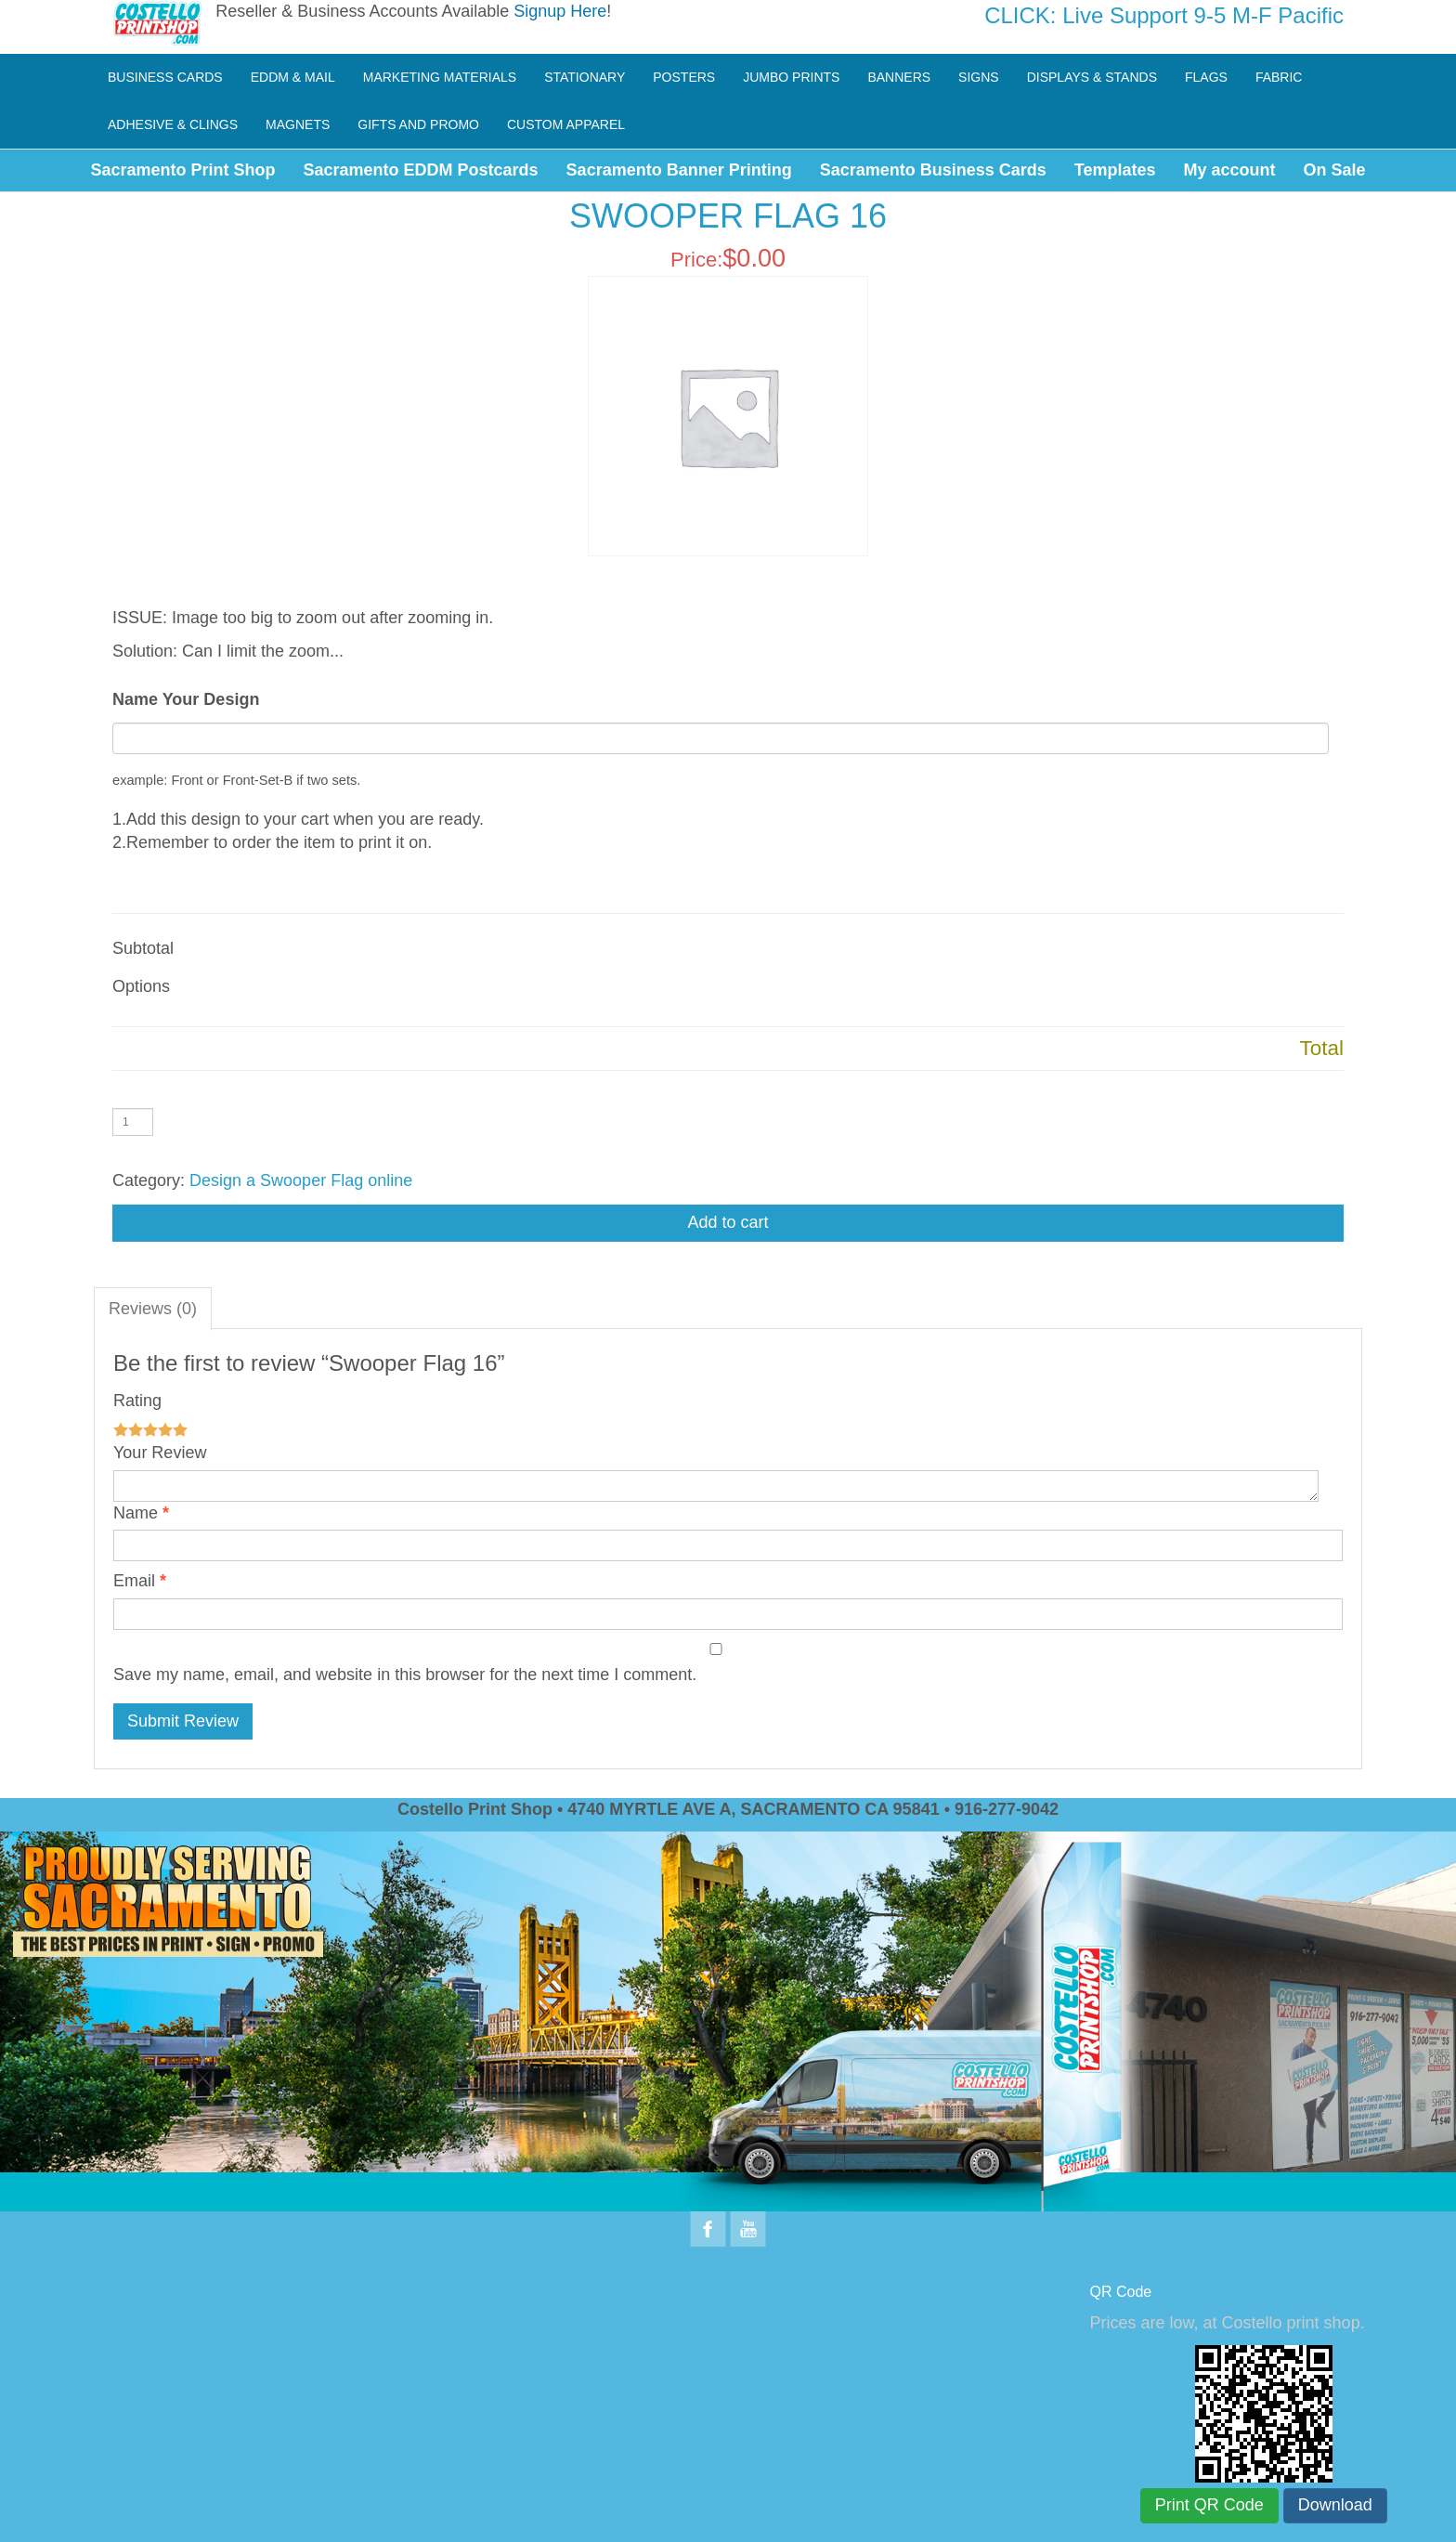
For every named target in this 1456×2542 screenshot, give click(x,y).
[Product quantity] (132, 1122)
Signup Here (560, 11)
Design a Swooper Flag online (300, 1180)
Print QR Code (1209, 2505)
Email (134, 1580)
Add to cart (727, 1222)
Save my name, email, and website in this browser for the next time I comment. (404, 1674)
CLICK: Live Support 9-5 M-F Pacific (1164, 15)
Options (141, 986)
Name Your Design (185, 699)
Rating (137, 1400)
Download (1335, 2505)
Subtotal (143, 948)
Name (135, 1513)
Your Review (159, 1452)
